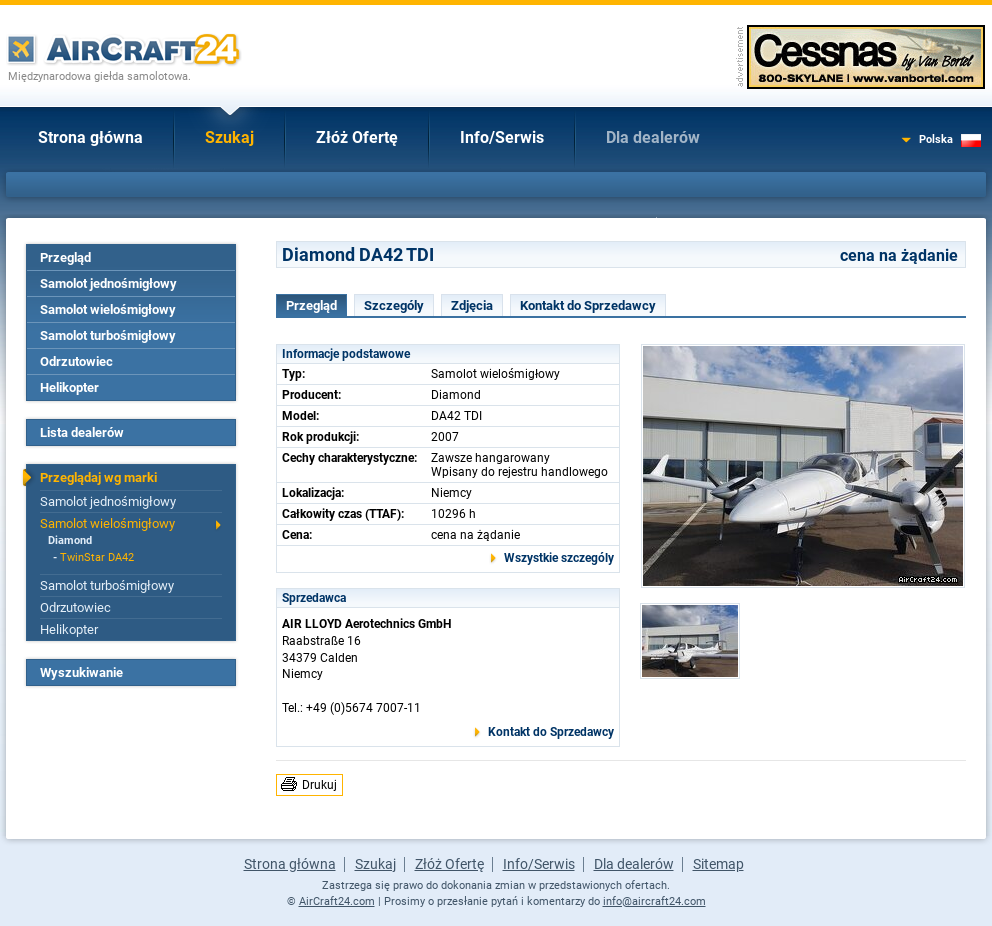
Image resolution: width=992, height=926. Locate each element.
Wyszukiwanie (81, 672)
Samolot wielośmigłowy (108, 309)
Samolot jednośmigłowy (108, 283)
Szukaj (229, 137)
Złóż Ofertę (357, 137)
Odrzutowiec (76, 361)
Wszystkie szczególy (559, 558)
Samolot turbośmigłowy (108, 335)
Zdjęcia (472, 305)
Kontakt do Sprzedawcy (588, 305)
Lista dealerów (82, 432)
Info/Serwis (502, 137)
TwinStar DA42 (97, 557)
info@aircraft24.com (654, 901)
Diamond (70, 540)
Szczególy (394, 305)
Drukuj (319, 785)
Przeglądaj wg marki (98, 477)
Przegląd (65, 257)
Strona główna (90, 137)
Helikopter (69, 387)
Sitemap (718, 864)
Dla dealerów (653, 137)
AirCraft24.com (337, 901)
